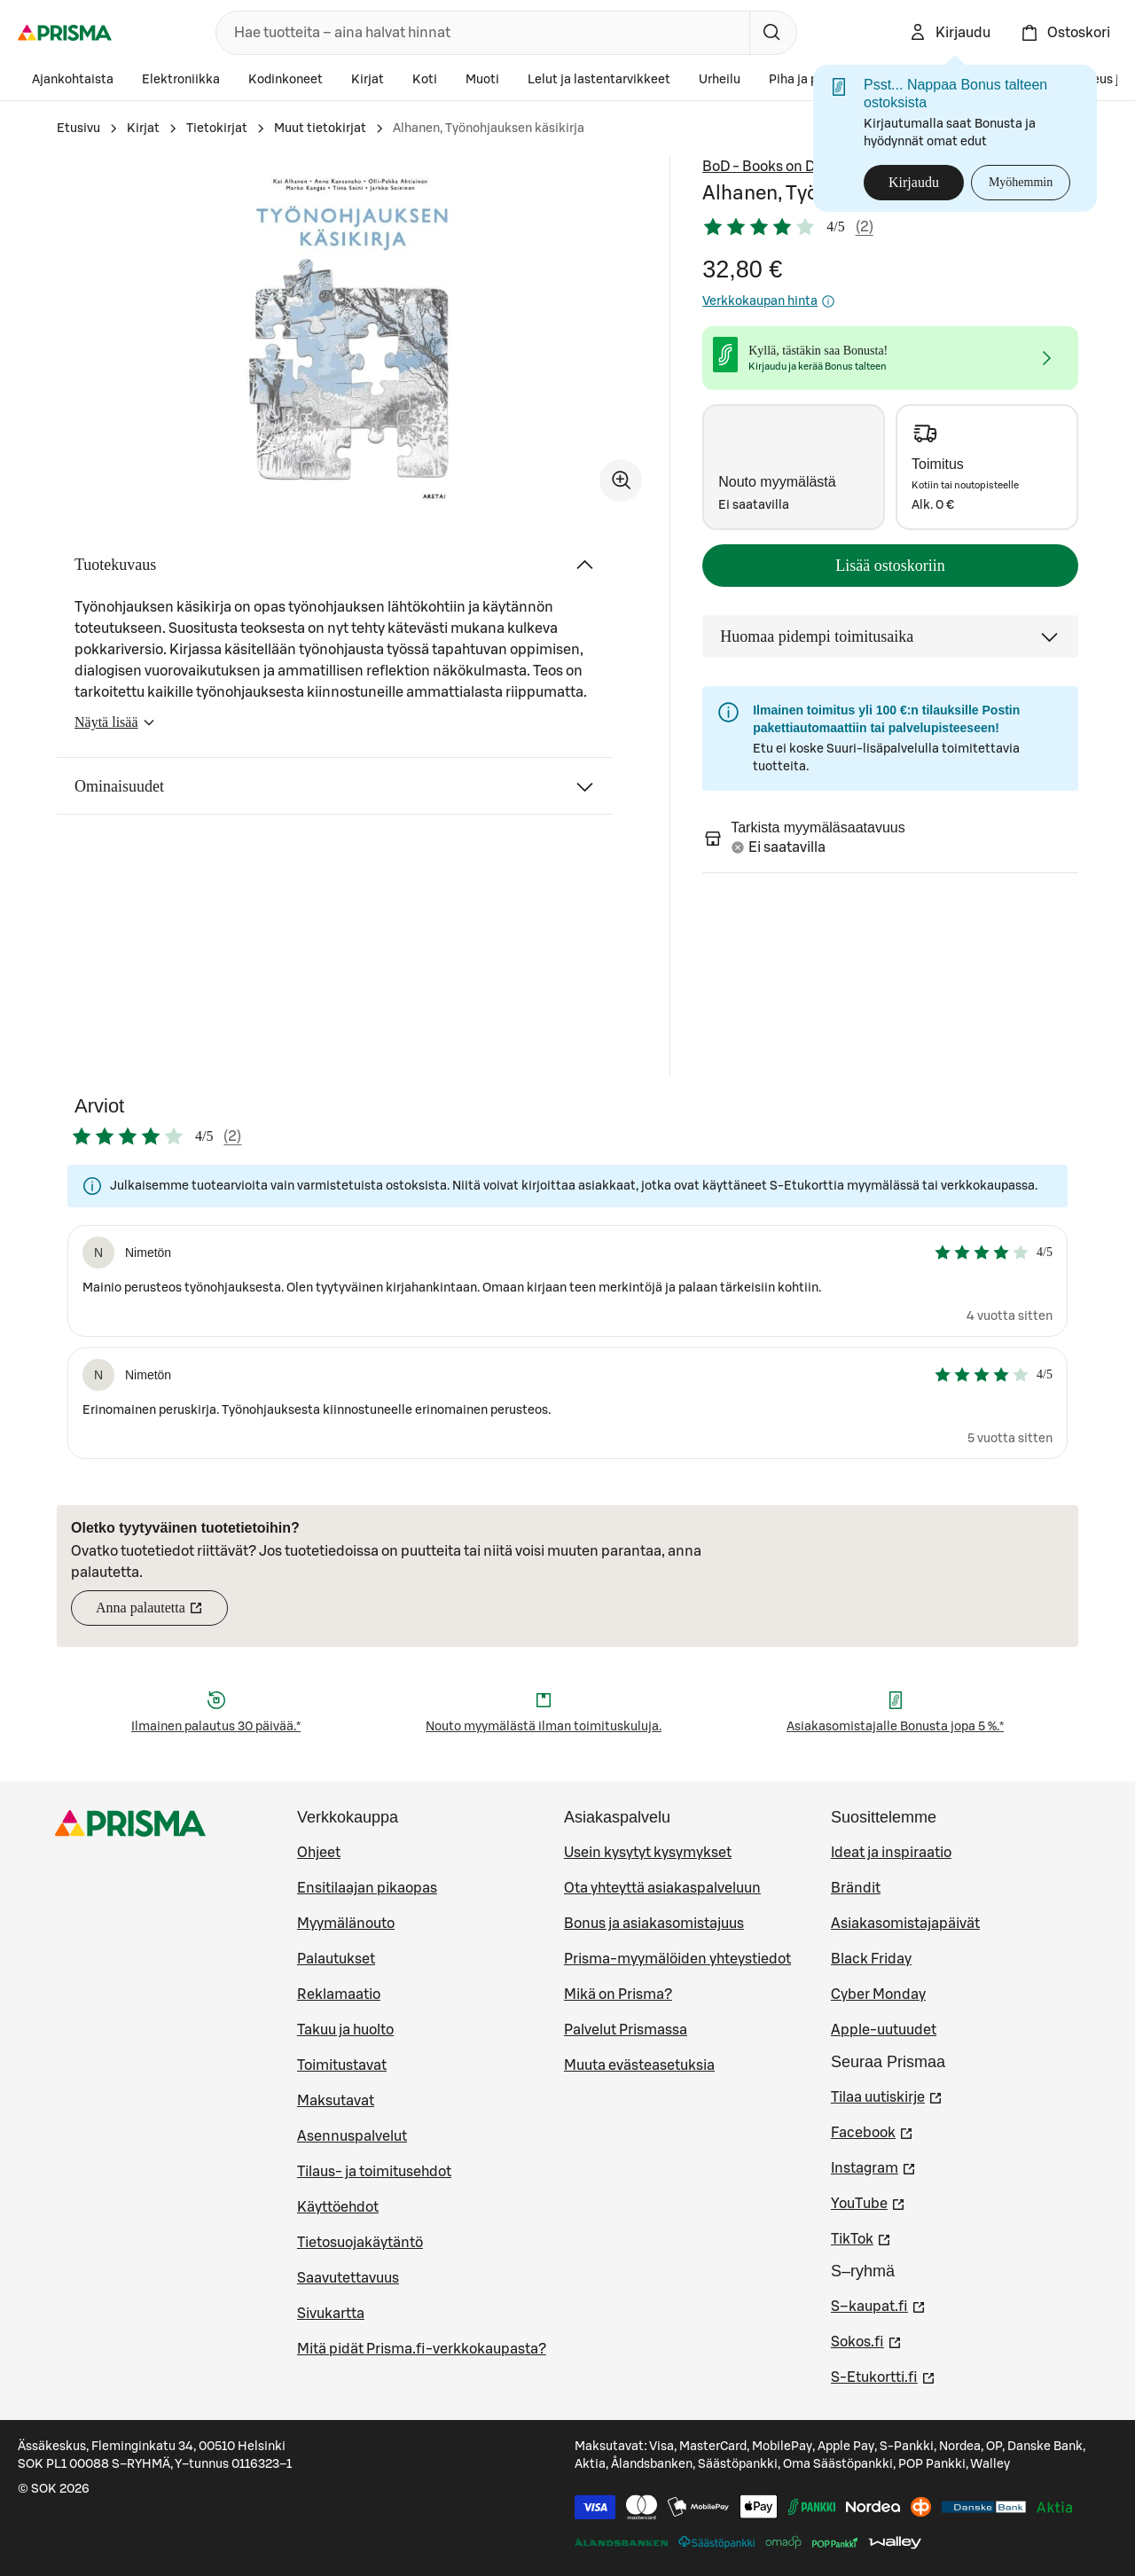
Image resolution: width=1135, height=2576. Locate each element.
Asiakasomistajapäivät (905, 1923)
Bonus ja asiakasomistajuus (654, 1923)
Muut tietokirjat (320, 128)
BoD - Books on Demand (782, 167)
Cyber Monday (878, 1994)
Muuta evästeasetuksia (639, 2065)
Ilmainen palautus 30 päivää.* (216, 1727)
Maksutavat (335, 2101)
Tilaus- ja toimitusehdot (374, 2172)
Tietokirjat (216, 128)
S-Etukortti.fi (883, 2375)
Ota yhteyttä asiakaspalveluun (662, 1888)
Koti (424, 80)
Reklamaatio (338, 1994)
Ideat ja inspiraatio (891, 1853)
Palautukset (336, 1959)
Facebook (872, 2131)
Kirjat (367, 80)
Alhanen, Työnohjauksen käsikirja (488, 128)
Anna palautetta (162, 1613)
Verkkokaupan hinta (768, 301)
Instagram (873, 2166)
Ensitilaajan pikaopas (367, 1888)
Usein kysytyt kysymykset (648, 1853)
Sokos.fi (866, 2340)
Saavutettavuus (348, 2278)
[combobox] (479, 33)
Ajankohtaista (73, 80)
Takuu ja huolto (345, 2030)
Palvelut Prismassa (625, 2030)
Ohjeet (318, 1853)
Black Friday (871, 1959)
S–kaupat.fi (878, 2304)
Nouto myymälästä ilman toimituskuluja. (543, 1727)
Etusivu (78, 128)
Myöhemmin (1021, 182)
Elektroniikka (181, 80)
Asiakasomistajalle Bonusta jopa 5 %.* (895, 1727)
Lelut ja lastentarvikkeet (599, 80)
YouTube (868, 2202)
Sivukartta (330, 2314)
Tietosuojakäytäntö (360, 2243)
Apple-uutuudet (883, 2030)
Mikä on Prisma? (618, 1994)
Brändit (856, 1888)
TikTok (861, 2237)
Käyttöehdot (338, 2207)
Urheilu (719, 80)
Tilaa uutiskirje (887, 2095)
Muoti (482, 80)
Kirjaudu (913, 182)
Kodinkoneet (285, 80)
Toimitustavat (342, 2065)
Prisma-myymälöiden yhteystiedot (677, 1959)
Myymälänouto (346, 1923)
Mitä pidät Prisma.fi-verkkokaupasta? (421, 2349)
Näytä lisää (115, 727)
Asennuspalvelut (352, 2136)
